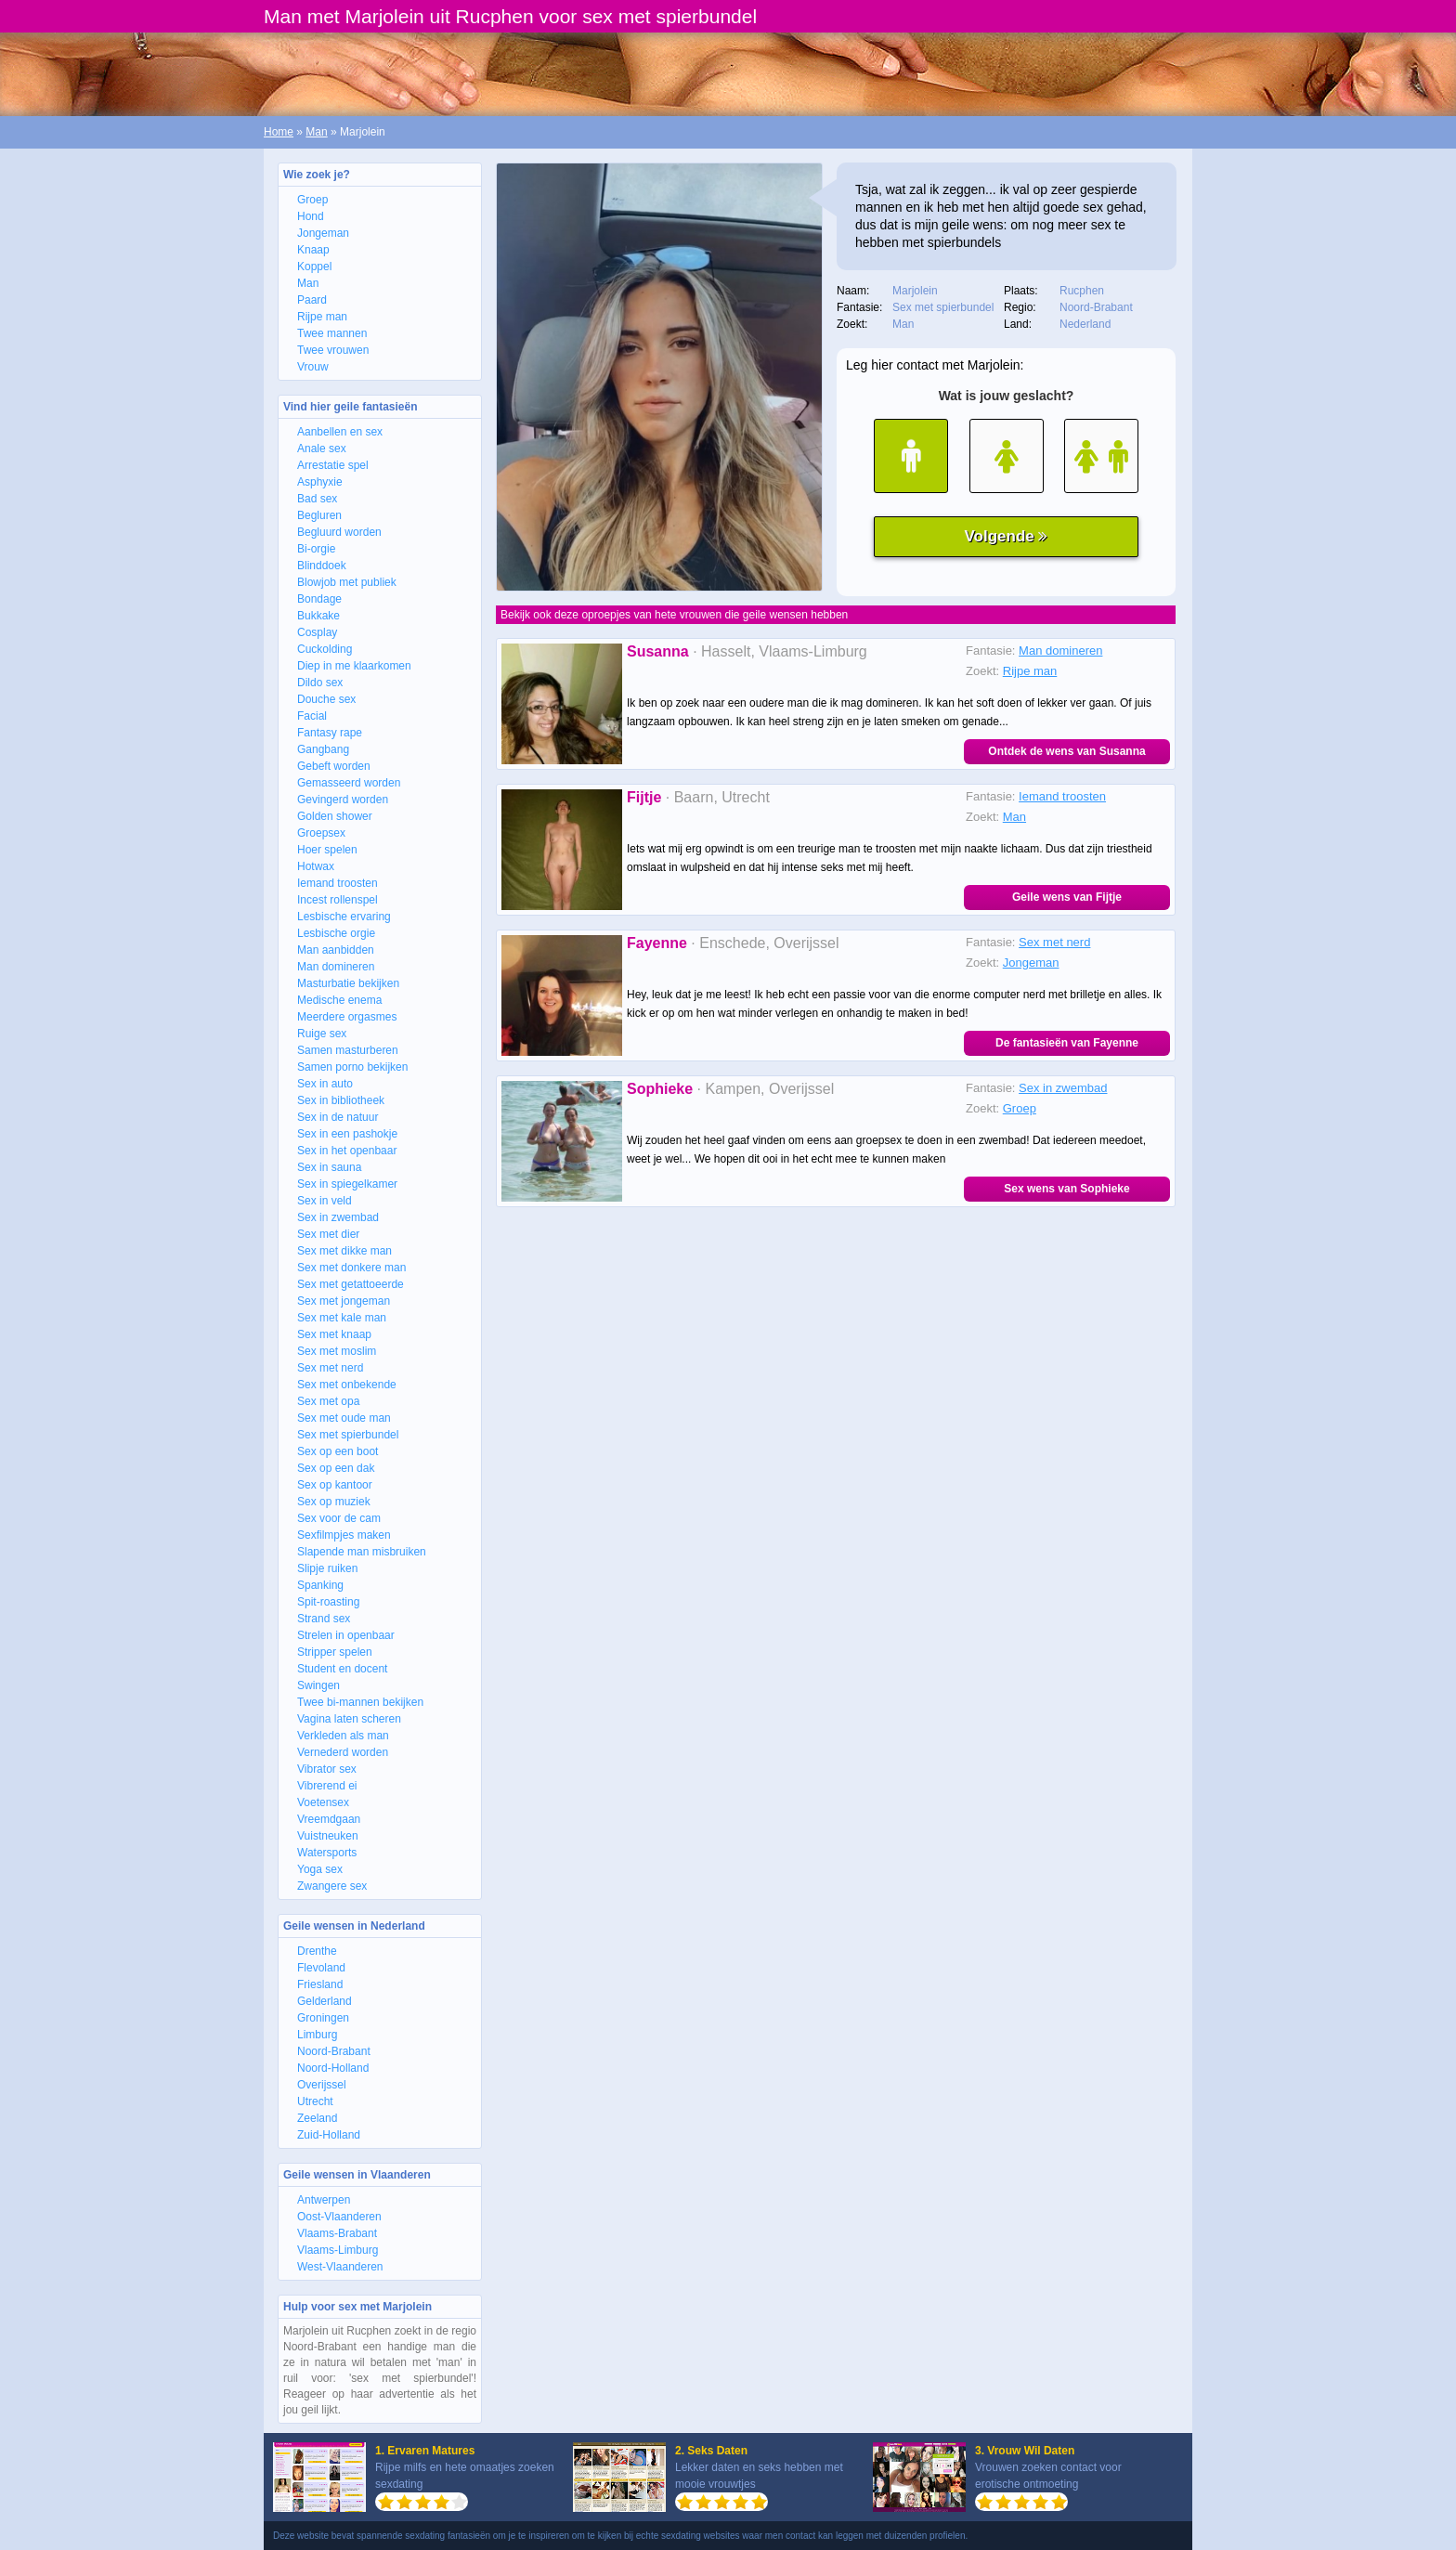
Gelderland (324, 2001)
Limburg (317, 2034)
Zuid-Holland (328, 2134)
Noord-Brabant (333, 2051)
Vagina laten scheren (349, 1718)
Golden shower (334, 816)
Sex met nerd (330, 1367)
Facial (312, 715)
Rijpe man (322, 316)
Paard (312, 299)
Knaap (313, 249)
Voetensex (323, 1802)
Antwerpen (323, 2199)
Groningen (323, 2017)
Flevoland (321, 1967)
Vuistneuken (327, 1835)
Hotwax (315, 866)
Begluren (319, 515)
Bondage (319, 598)
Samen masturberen (347, 1050)
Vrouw (313, 366)
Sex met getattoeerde (350, 1284)
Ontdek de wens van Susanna (1066, 751)
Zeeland (317, 2118)
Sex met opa (328, 1401)
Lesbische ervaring (344, 916)
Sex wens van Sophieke (1066, 1188)
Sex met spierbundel (347, 1434)
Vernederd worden (342, 1752)
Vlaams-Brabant (337, 2233)
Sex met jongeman (343, 1301)
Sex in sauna (329, 1167)
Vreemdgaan (328, 1819)
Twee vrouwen (333, 350)
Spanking (320, 1585)
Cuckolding (324, 649)
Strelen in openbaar (346, 1635)
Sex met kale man (341, 1317)
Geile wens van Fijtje (1067, 897)
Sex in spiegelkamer (347, 1183)
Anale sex (321, 448)
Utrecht (315, 2101)
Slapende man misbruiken (361, 1551)
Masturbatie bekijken (348, 983)
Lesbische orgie (336, 933)
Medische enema (339, 1000)
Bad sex (317, 498)
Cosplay (317, 632)
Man (316, 131)
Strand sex (323, 1618)
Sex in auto (325, 1083)
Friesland (320, 1984)
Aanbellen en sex (340, 431)
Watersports (327, 1852)
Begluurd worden (339, 532)
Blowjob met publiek (346, 582)
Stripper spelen (334, 1652)
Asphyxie (320, 481)
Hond (310, 216)
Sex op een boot (337, 1451)
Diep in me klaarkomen (354, 665)
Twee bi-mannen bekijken (360, 1702)
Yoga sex (320, 1869)
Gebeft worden (333, 766)
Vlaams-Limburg (337, 2250)
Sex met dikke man (344, 1250)
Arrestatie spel (333, 465)
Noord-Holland (333, 2068)
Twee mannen (332, 333)
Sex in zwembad (338, 1217)
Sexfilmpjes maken (344, 1535)
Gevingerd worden (342, 799)
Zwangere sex (332, 1886)
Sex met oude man (344, 1418)
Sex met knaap (334, 1334)
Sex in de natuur (337, 1117)
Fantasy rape (329, 732)
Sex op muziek (333, 1501)
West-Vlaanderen (340, 2266)
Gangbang (323, 749)
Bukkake (318, 615)
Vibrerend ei (327, 1785)
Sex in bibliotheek (340, 1100)
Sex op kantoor (334, 1484)
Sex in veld (324, 1200)
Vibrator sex (327, 1769)
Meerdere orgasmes (346, 1016)
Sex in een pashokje (347, 1133)
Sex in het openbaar (346, 1150)
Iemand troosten (337, 883)
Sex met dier (328, 1234)
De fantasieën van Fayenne (1066, 1042)
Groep (312, 199)
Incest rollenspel (337, 899)
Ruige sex (321, 1033)
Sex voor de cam (339, 1518)
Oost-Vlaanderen (339, 2216)
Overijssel (321, 2084)
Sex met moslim (336, 1351)
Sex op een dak (335, 1468)
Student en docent (342, 1668)
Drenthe (317, 1951)
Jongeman (323, 233)
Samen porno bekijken (352, 1066)
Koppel (314, 266)
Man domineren (335, 966)
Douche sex (326, 699)
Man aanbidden (335, 949)
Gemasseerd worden (348, 782)
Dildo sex (320, 682)
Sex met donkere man (351, 1267)
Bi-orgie (316, 548)
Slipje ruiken (327, 1568)
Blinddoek (321, 565)
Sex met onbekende (346, 1384)
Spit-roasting (328, 1601)
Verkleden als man (343, 1735)
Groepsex (321, 832)
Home (278, 131)
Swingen (318, 1685)
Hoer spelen (327, 849)
